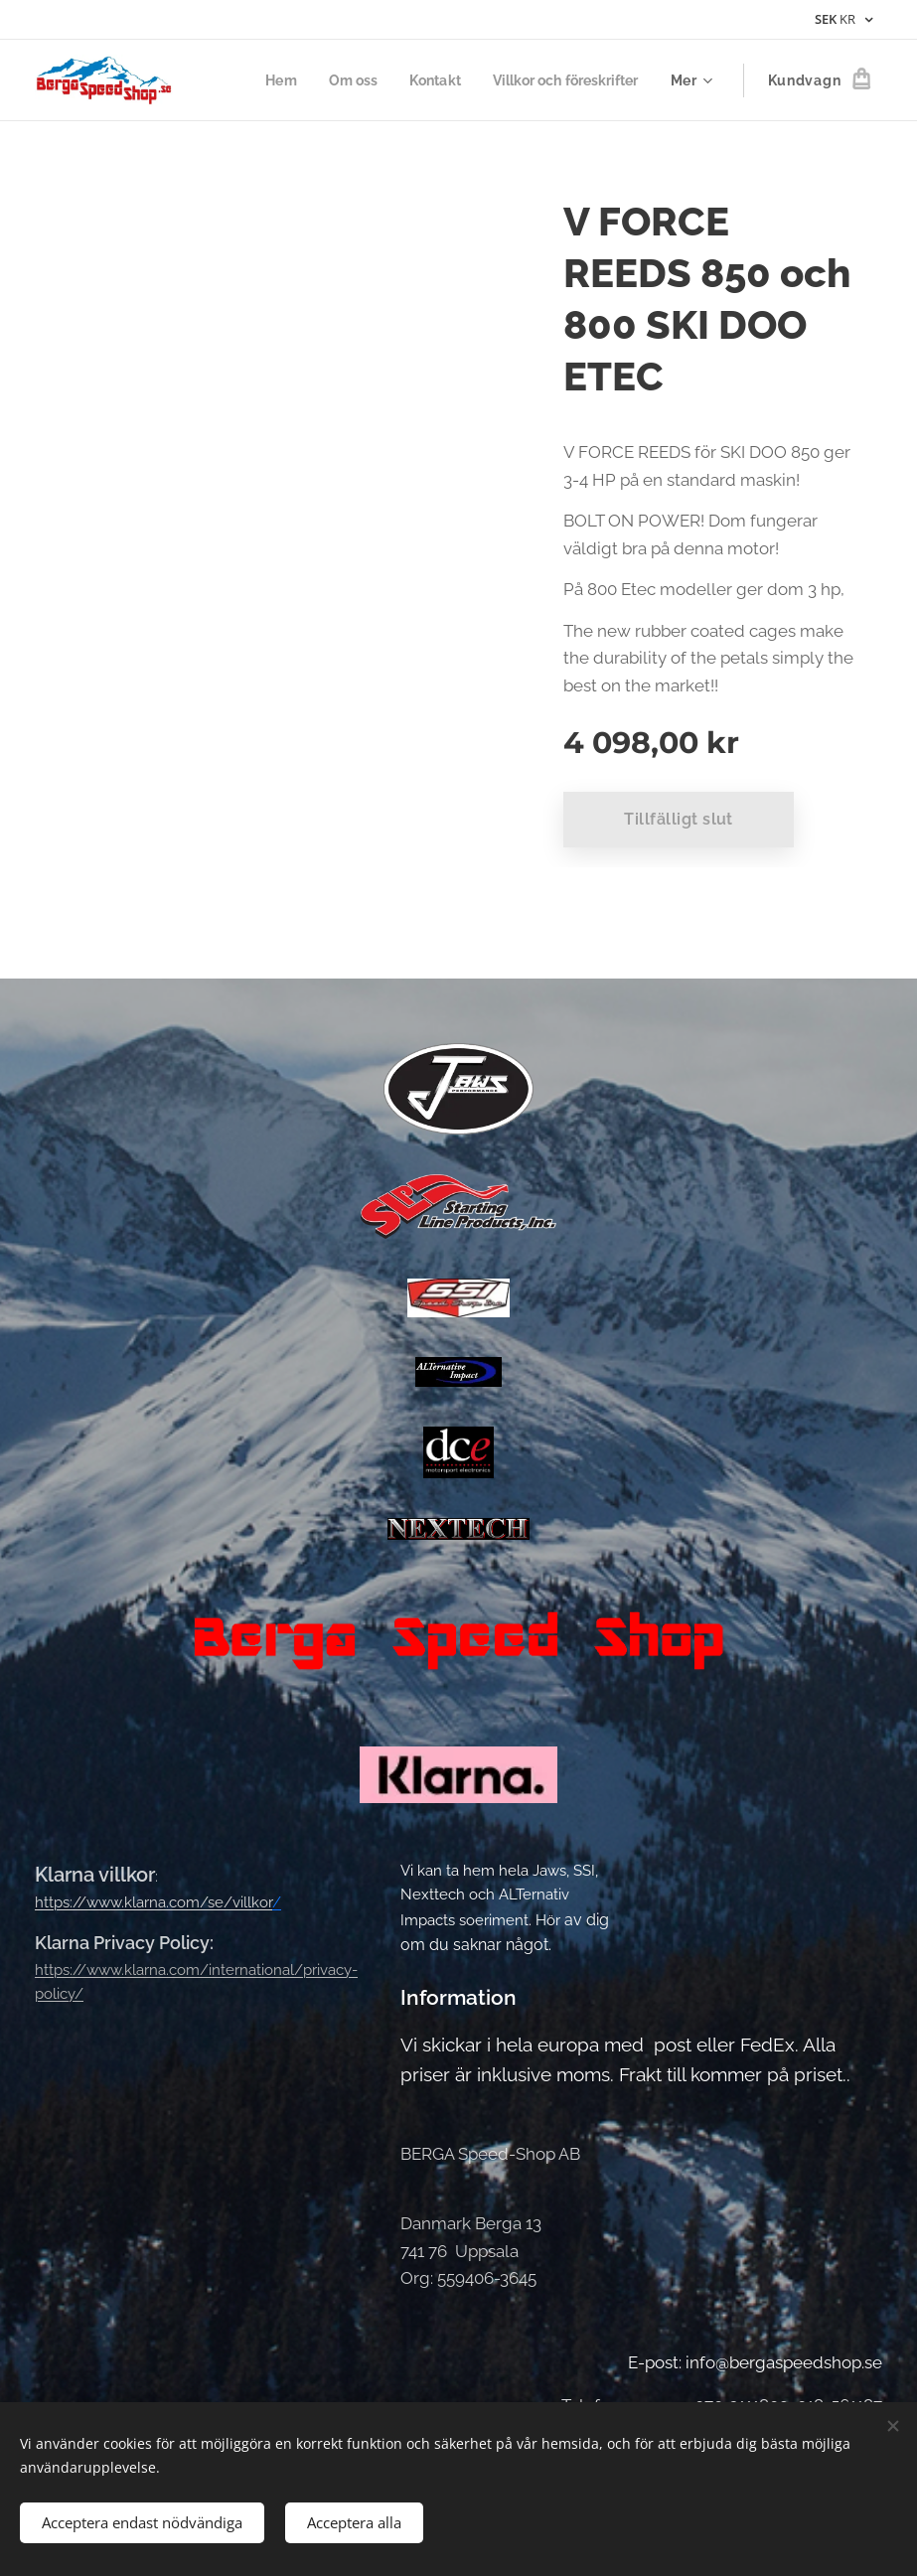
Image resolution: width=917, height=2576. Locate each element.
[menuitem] (263, 80)
